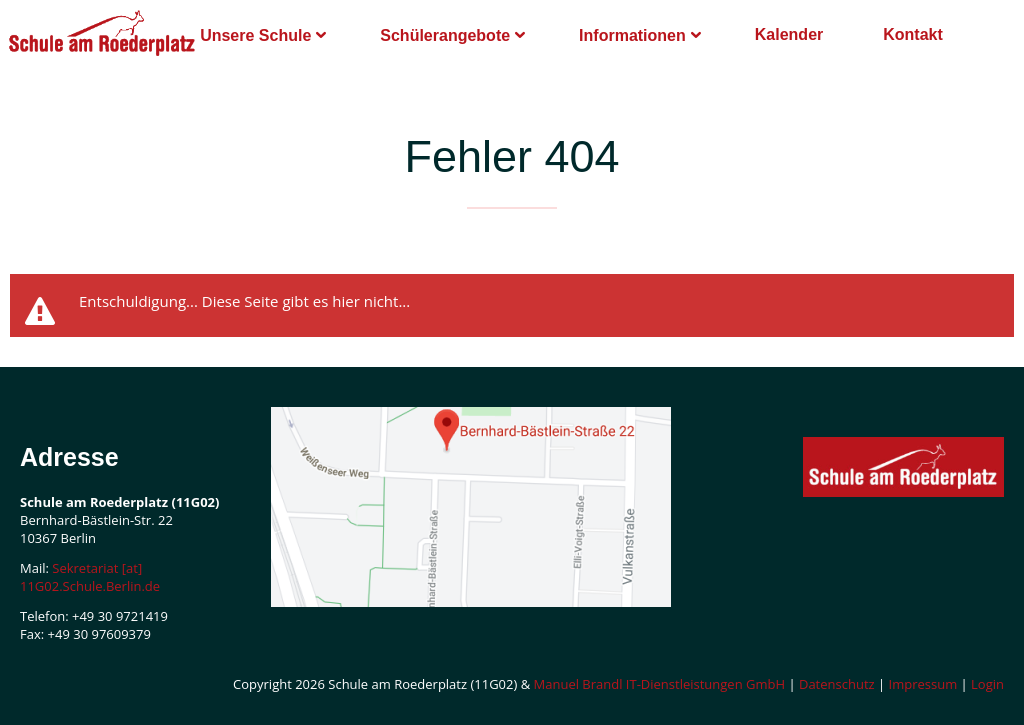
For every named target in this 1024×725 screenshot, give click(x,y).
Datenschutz (837, 684)
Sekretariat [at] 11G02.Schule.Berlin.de (90, 577)
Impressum (923, 684)
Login (987, 684)
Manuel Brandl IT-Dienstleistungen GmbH (660, 684)
